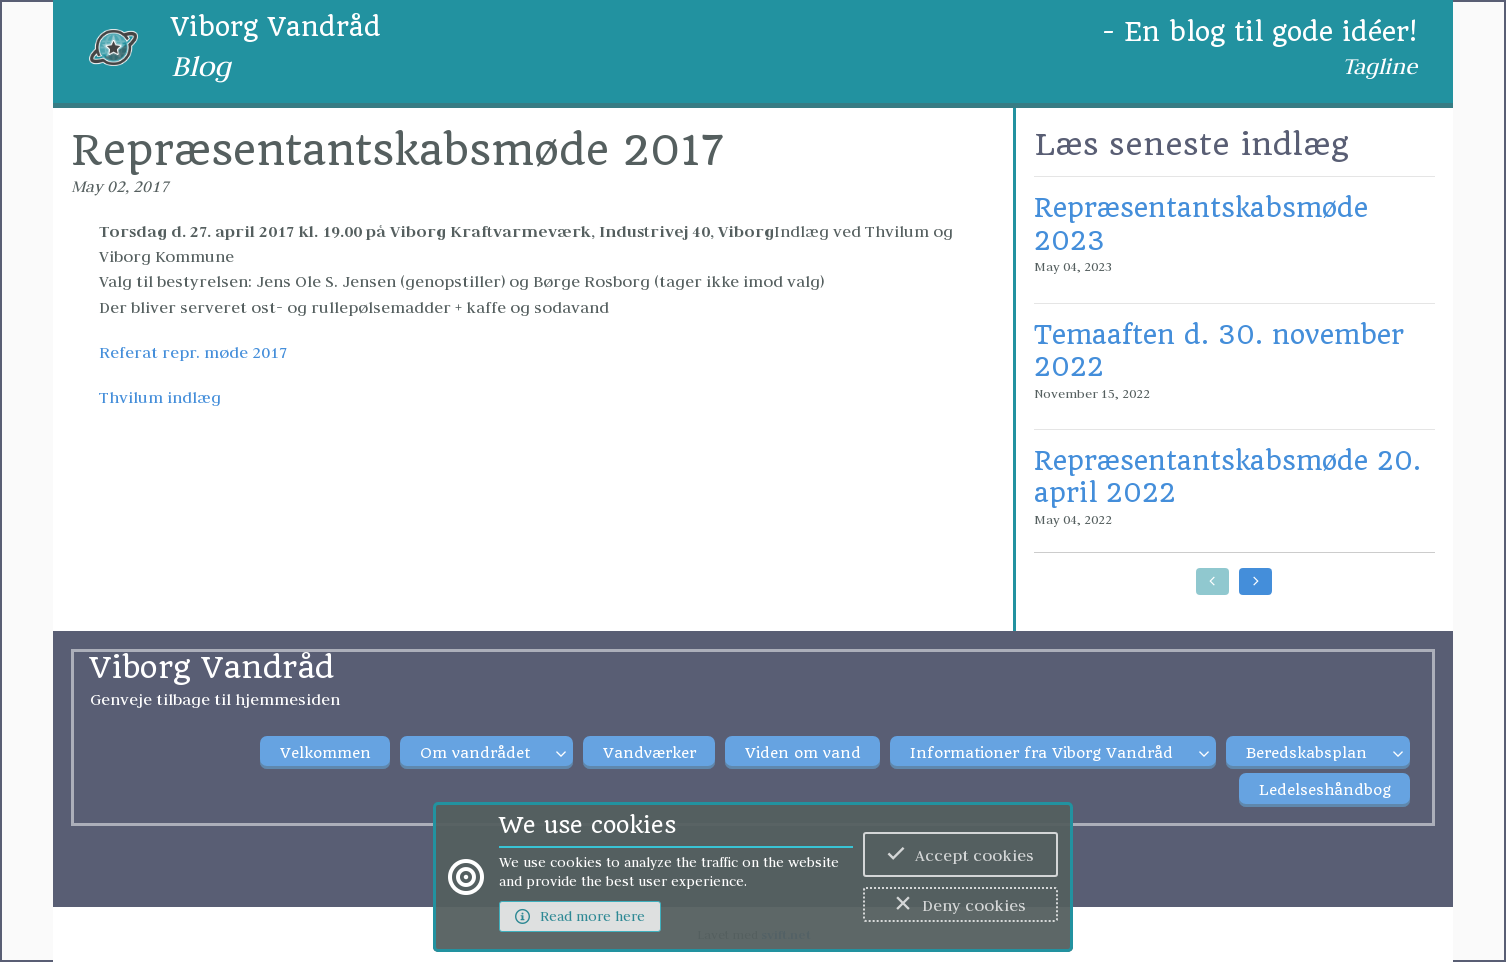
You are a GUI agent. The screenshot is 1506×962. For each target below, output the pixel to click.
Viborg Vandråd (275, 26)
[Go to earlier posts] (1212, 581)
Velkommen (325, 753)
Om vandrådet (475, 753)
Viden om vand (803, 753)
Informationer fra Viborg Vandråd (1041, 753)
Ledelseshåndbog (1325, 790)
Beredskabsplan (1306, 753)
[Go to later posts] (1255, 581)
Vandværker (649, 753)
